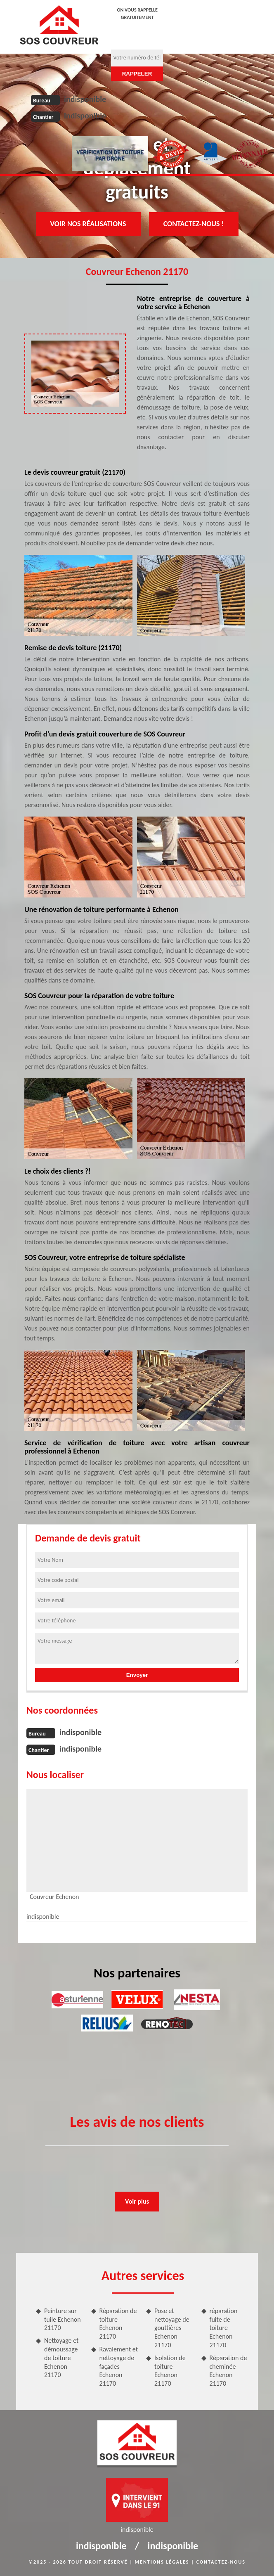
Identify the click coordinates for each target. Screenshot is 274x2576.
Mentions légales (162, 2562)
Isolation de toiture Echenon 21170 (170, 2370)
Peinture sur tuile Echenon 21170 (62, 2319)
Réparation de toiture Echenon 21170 (118, 2323)
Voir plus (137, 2201)
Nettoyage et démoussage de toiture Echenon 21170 (61, 2358)
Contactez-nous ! (193, 223)
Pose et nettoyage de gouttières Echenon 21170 (171, 2328)
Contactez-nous (221, 2562)
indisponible (85, 99)
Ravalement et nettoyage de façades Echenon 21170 (118, 2366)
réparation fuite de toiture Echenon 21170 (224, 2328)
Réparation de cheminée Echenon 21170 (228, 2370)
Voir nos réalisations (88, 223)
